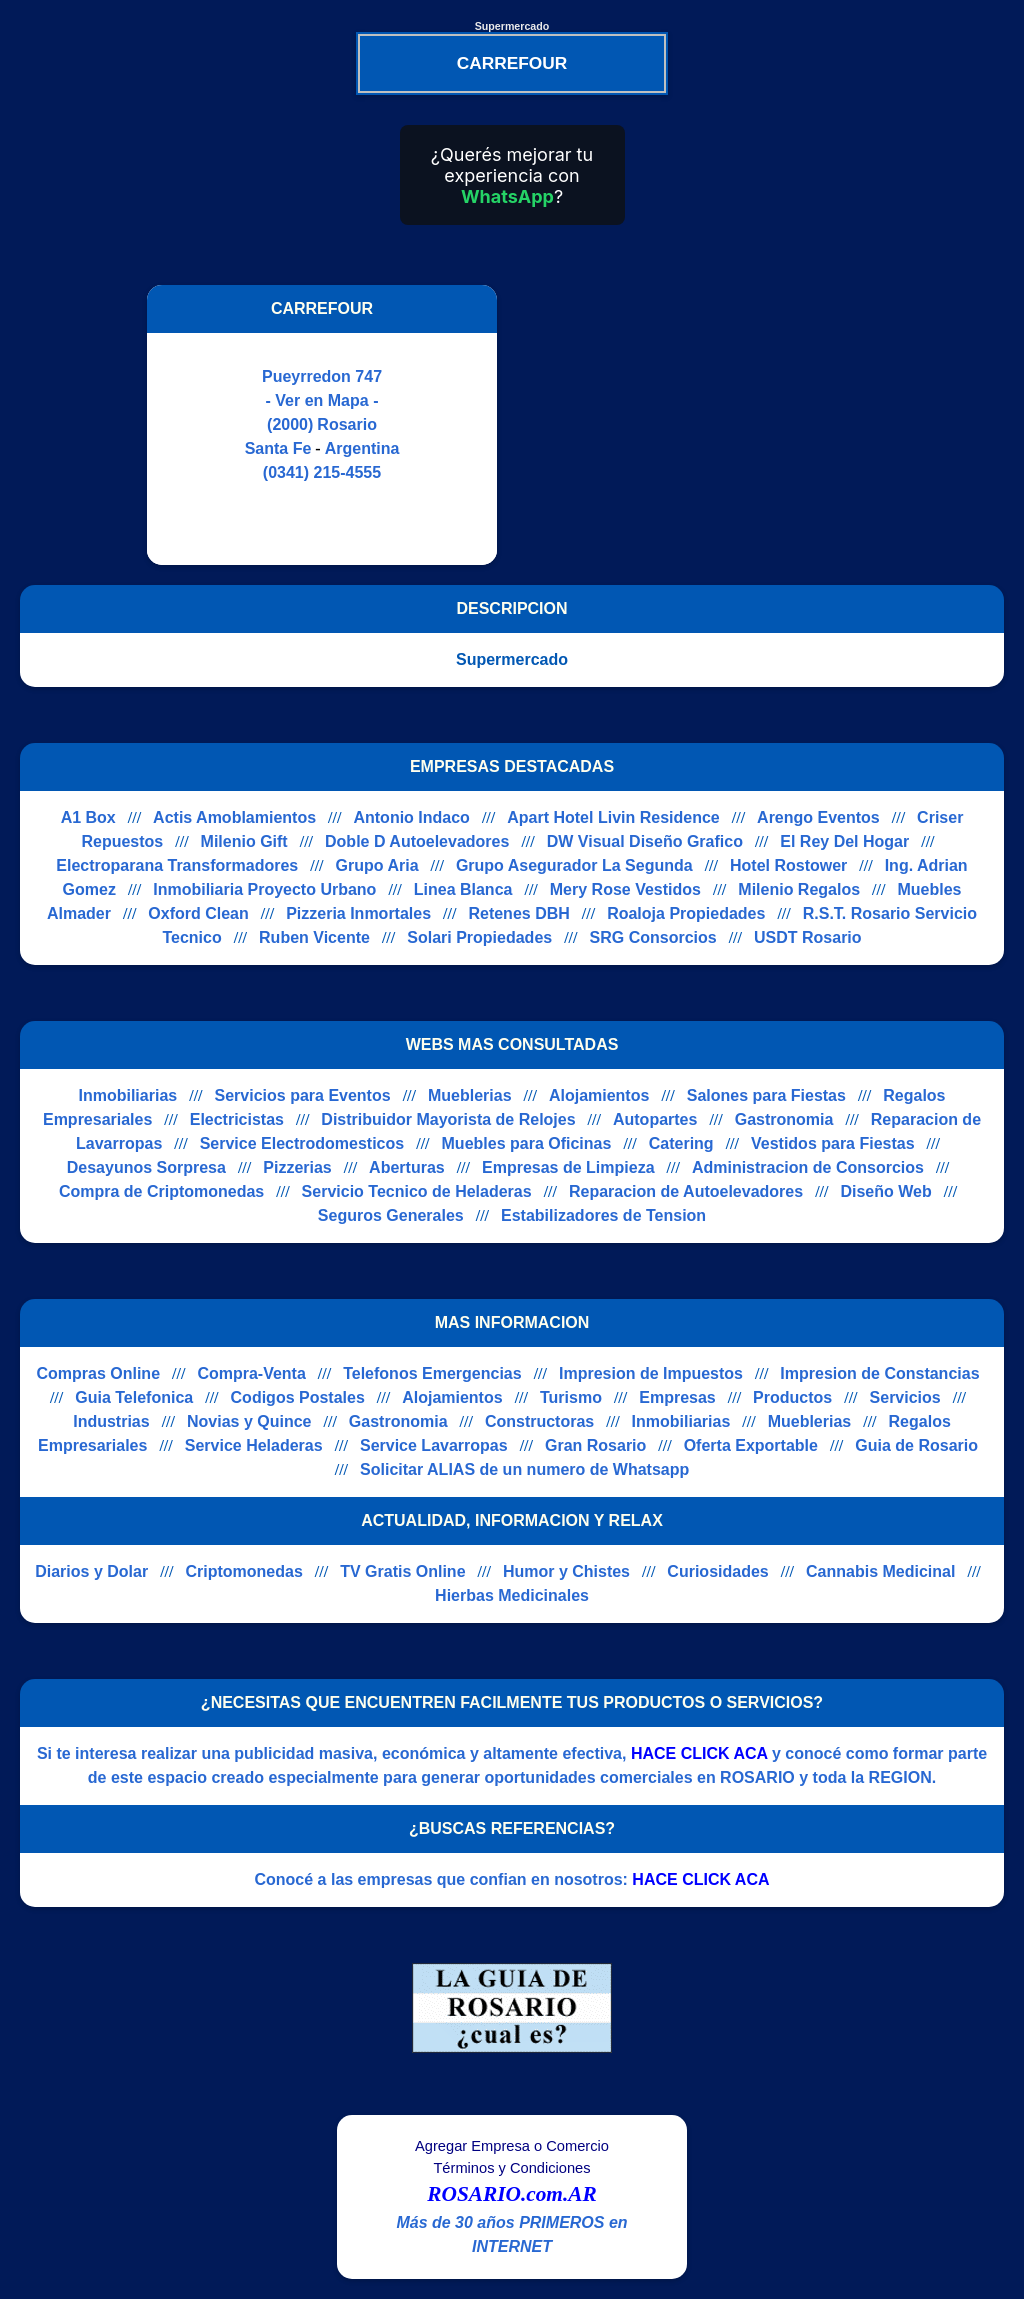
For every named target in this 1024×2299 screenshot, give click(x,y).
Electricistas (237, 1119)
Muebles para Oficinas (527, 1143)
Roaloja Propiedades (686, 913)
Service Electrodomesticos (302, 1143)
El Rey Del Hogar (844, 841)
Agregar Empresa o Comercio (512, 2146)
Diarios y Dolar (91, 1571)
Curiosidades (717, 1571)
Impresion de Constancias (879, 1373)
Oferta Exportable (751, 1445)
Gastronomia (784, 1119)
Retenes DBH (518, 913)
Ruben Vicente (314, 937)
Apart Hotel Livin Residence (613, 817)
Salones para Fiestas (766, 1095)
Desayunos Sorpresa (146, 1167)
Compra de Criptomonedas (161, 1191)
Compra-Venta (251, 1373)
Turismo (571, 1397)
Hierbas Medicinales (512, 1595)
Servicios (905, 1397)
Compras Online (98, 1373)
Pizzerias (297, 1167)
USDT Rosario (808, 937)
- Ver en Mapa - (322, 400)
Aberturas (407, 1167)
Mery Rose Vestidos (625, 889)
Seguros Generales (391, 1215)
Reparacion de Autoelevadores (686, 1191)
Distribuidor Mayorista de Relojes (448, 1119)
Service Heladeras (254, 1445)
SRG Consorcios (653, 937)
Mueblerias (470, 1095)
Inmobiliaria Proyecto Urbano (264, 889)
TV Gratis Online (402, 1571)
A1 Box (88, 817)
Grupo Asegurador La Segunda (574, 865)
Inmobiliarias (127, 1095)
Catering (681, 1143)
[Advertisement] (685, 425)
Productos (792, 1397)
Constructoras (539, 1421)
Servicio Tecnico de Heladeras (417, 1191)
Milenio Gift (244, 841)
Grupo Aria (377, 865)
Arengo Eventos (818, 817)
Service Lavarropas (434, 1445)
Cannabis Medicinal (880, 1571)
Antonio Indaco (411, 817)
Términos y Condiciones (511, 2168)
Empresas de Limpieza (568, 1167)
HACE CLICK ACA (699, 1753)
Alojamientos (599, 1095)
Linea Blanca (463, 889)
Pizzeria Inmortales (358, 913)
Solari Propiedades (479, 937)
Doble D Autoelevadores (417, 841)
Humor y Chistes (566, 1571)
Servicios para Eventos (303, 1095)
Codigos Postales (298, 1397)
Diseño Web (885, 1191)
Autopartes (655, 1119)
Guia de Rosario (916, 1445)
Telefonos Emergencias (432, 1373)
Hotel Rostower (788, 865)
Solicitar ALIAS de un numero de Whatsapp (524, 1469)
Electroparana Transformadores (177, 865)
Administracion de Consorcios (808, 1167)
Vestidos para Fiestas (833, 1143)
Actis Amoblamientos (234, 817)
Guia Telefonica (134, 1397)
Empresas (677, 1397)
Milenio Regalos (799, 889)
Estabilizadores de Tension (603, 1215)
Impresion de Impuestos (651, 1373)
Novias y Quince (249, 1421)
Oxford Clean (198, 913)
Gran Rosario (595, 1445)
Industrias (111, 1421)
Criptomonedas (243, 1571)
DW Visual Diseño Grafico (645, 841)
